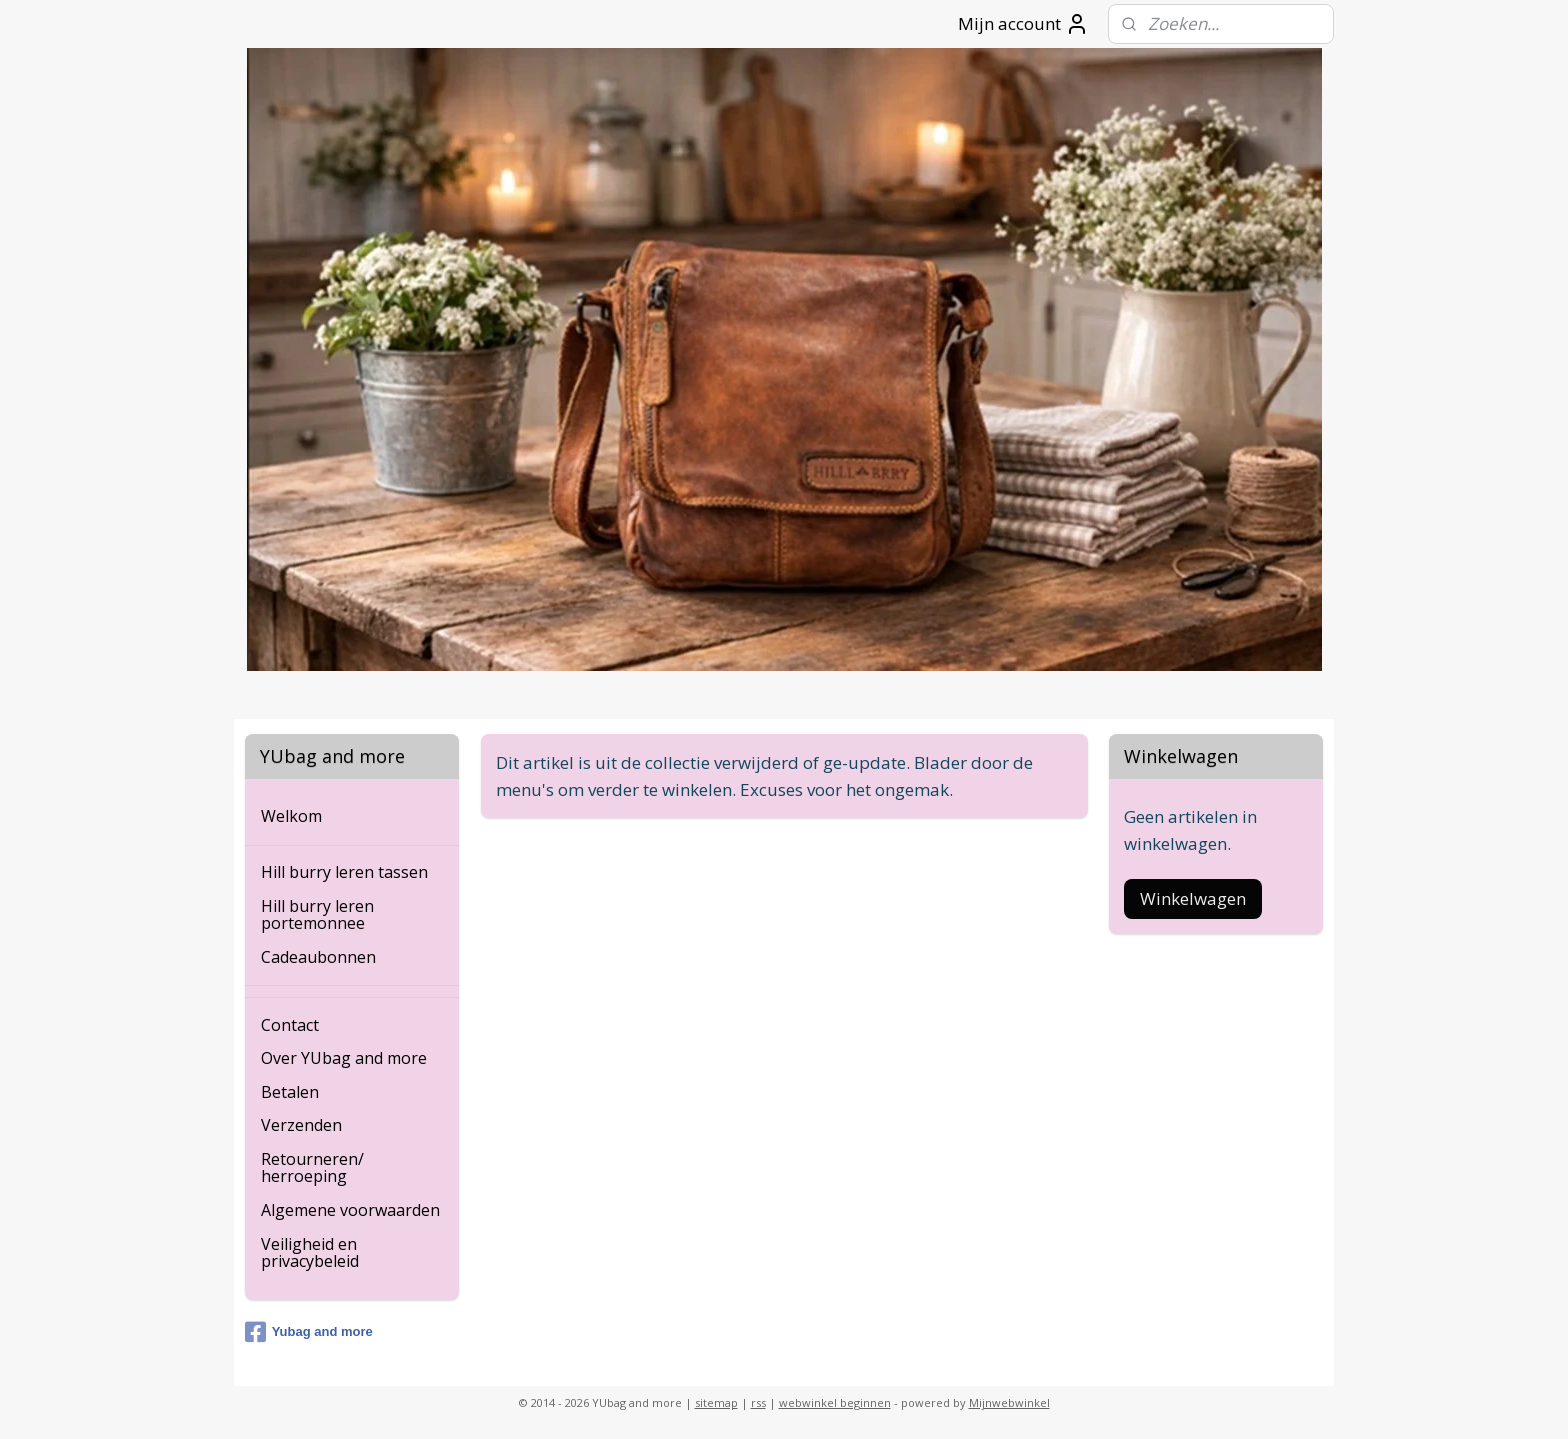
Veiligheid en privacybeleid (310, 1253)
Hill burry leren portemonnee (317, 915)
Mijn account (1023, 24)
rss (758, 1402)
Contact (290, 1025)
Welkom (291, 816)
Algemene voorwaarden (350, 1210)
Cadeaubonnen (318, 957)
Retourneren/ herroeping (312, 1168)
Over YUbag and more (344, 1058)
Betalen (290, 1092)
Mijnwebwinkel (1009, 1402)
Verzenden (301, 1125)
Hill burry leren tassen (344, 872)
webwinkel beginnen (835, 1402)
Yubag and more (309, 1332)
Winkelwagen (1193, 898)
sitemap (716, 1402)
